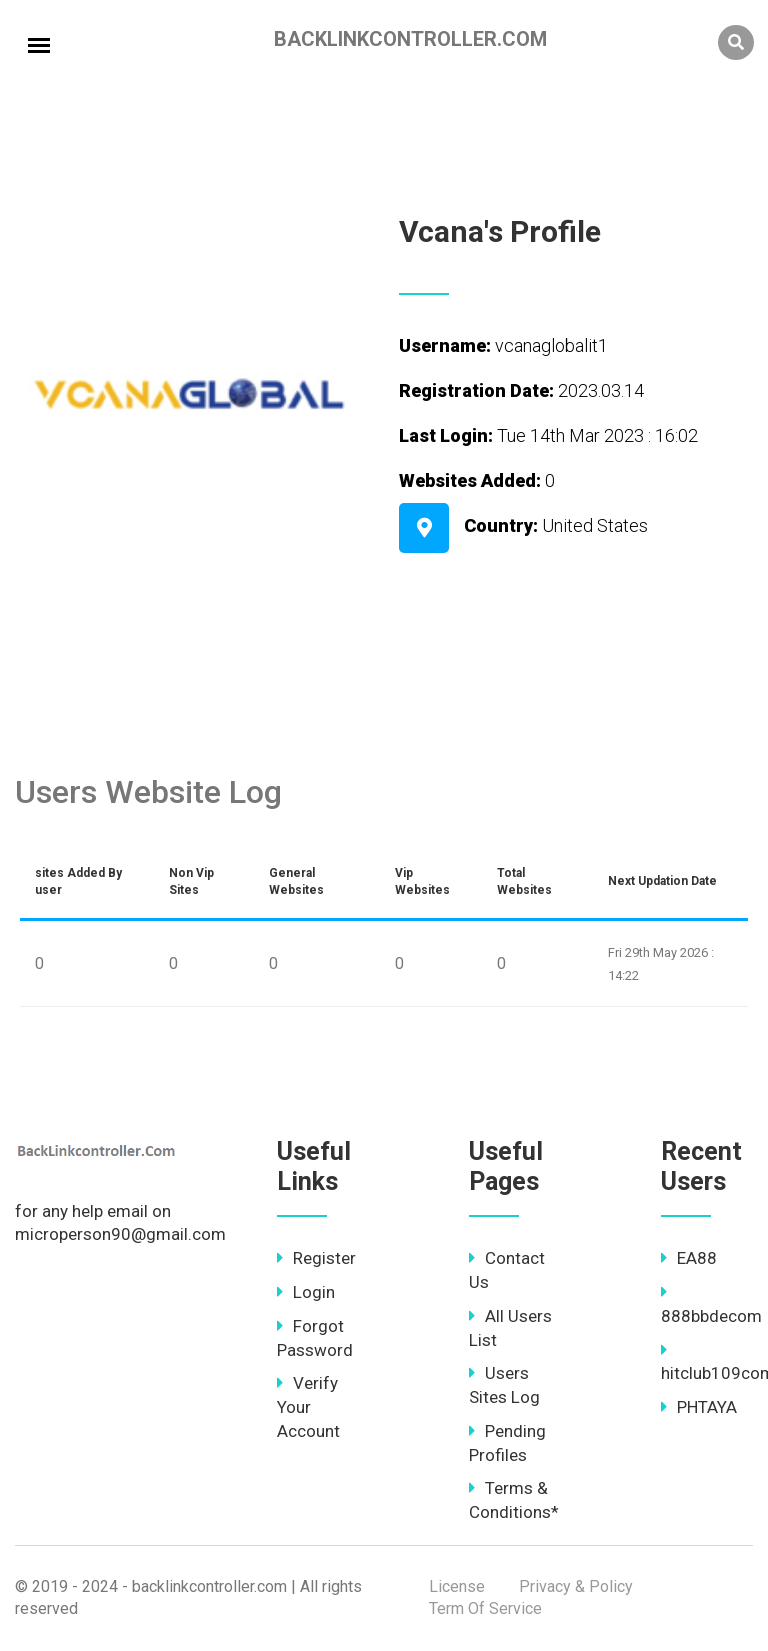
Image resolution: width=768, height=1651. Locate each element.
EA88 (689, 1258)
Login (306, 1292)
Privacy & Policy (576, 1586)
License (457, 1586)
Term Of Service (485, 1608)
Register (316, 1258)
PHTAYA (699, 1407)
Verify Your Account (308, 1407)
